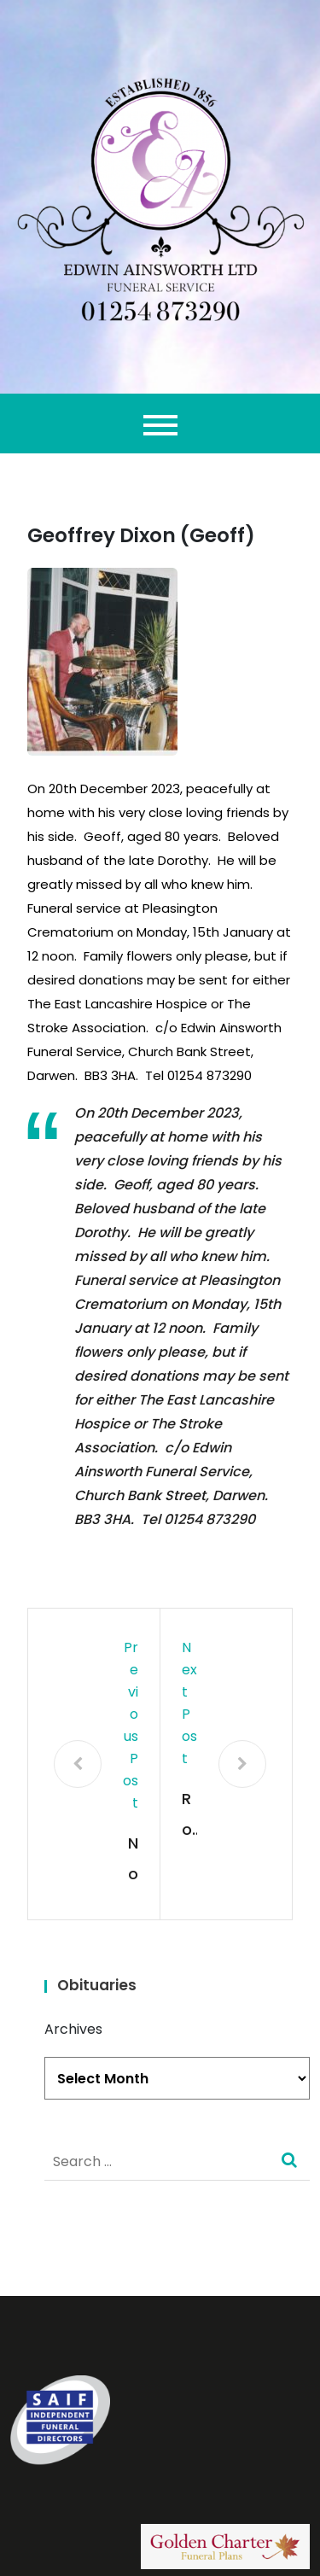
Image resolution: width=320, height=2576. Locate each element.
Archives (73, 2029)
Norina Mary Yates (131, 1861)
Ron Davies (188, 1816)
